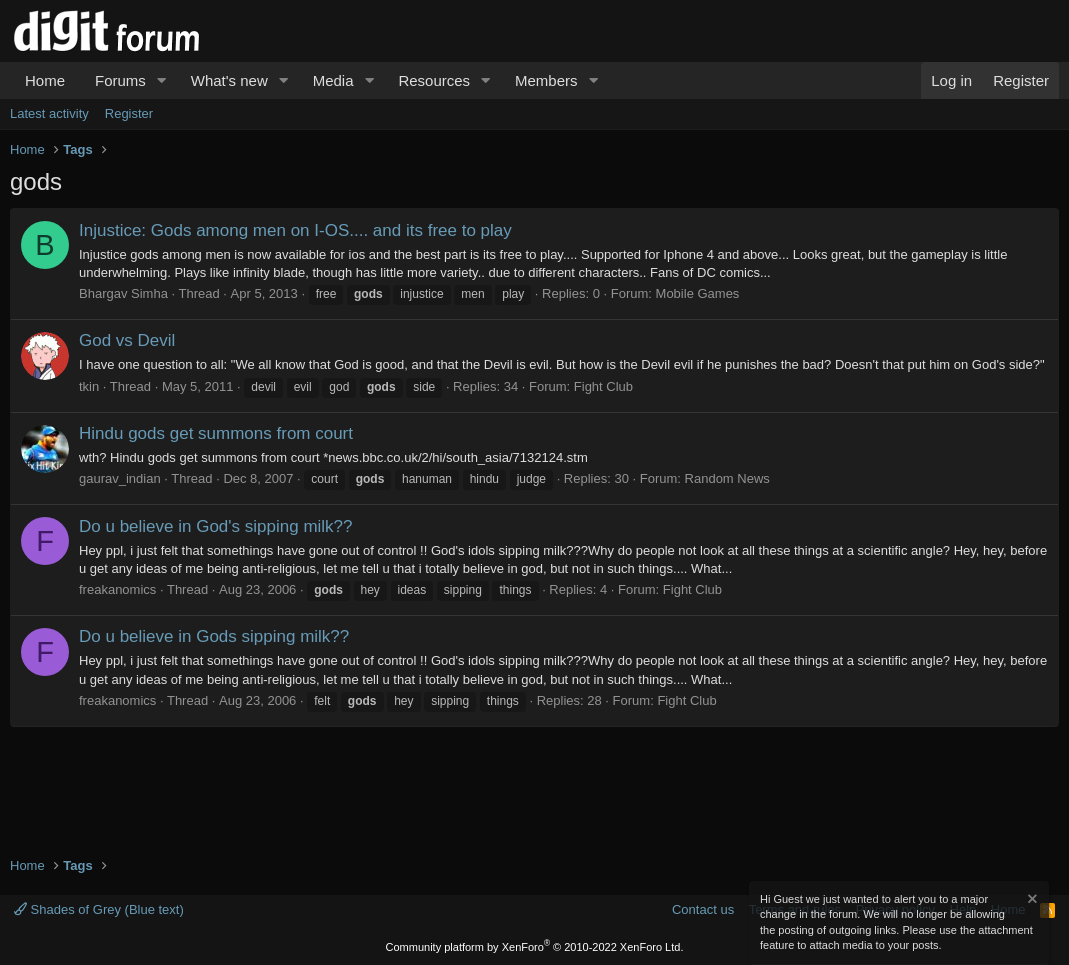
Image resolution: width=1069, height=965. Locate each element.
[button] (162, 80)
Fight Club (603, 386)
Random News (727, 478)
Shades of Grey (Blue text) (99, 909)
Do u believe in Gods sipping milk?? (214, 636)
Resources (434, 80)
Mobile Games (698, 293)
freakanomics (117, 589)
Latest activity (49, 113)
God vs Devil (127, 340)
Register (129, 113)
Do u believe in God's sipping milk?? (216, 526)
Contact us (703, 909)
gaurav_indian (120, 478)
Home (45, 80)
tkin (89, 386)
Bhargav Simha (123, 293)
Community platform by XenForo (535, 947)
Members (546, 80)
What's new (229, 80)
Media (333, 80)
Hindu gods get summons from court (216, 433)
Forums (120, 80)
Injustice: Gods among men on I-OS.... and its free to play (295, 230)
